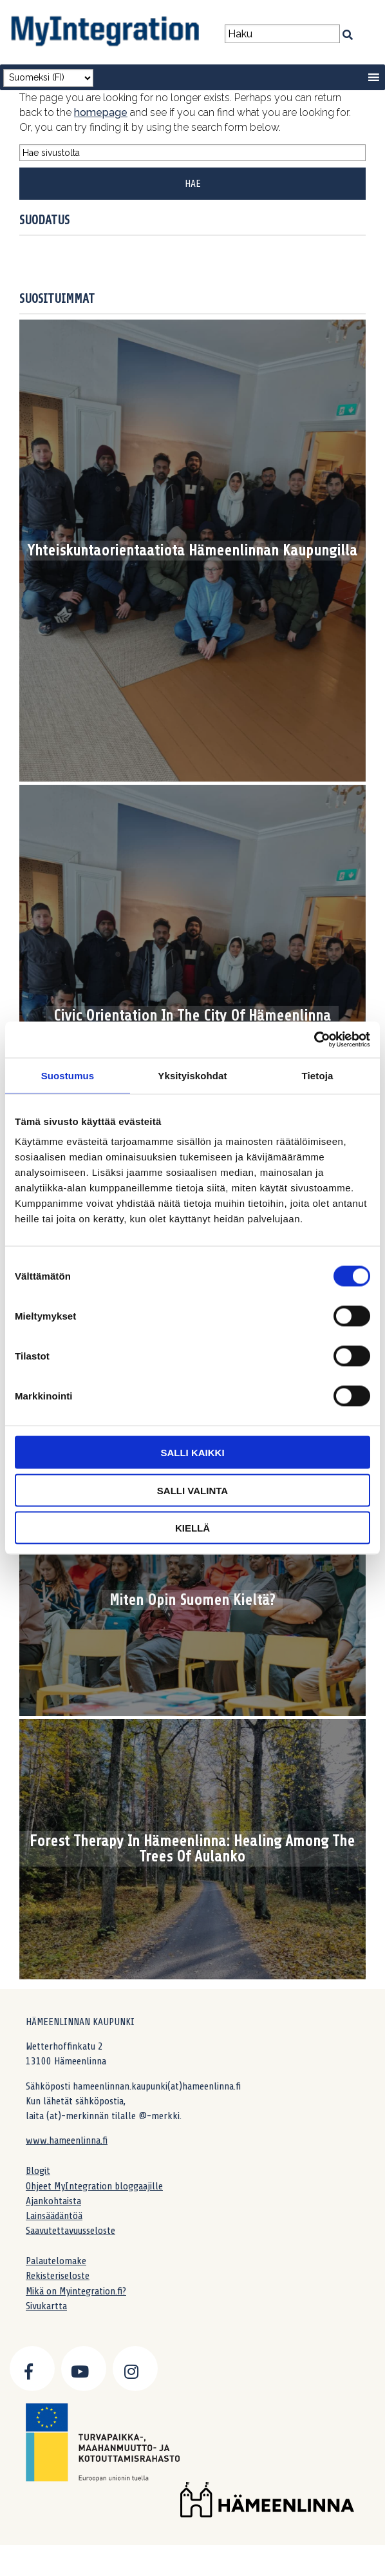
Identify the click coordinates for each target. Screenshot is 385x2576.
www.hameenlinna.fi (67, 2140)
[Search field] (282, 33)
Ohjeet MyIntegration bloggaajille (94, 2186)
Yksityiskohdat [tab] (192, 1075)
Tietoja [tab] (317, 1075)
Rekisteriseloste (57, 2276)
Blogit (38, 2171)
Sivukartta (46, 2306)
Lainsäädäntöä (54, 2216)
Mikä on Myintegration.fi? (76, 2291)
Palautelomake (56, 2261)
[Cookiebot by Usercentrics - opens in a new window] (314, 1040)
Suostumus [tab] (68, 1075)
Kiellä (192, 1528)
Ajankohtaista (53, 2201)
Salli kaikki (192, 1452)
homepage (100, 112)
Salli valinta (192, 1490)
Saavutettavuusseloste (70, 2230)
